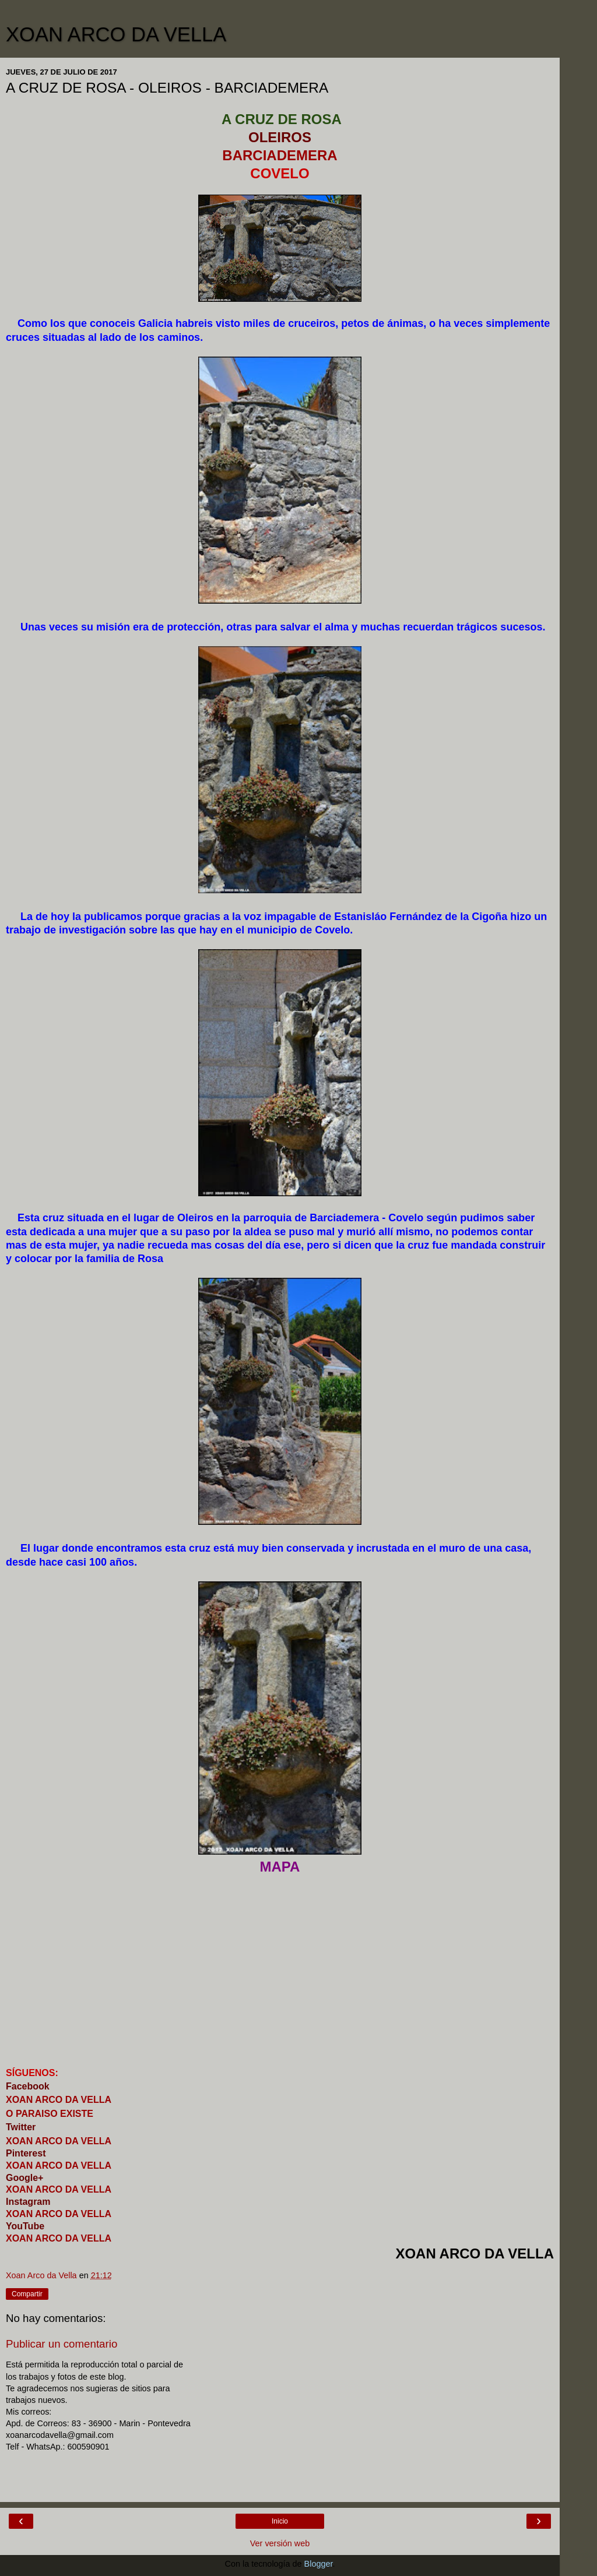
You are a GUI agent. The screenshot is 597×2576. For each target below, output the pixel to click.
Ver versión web (280, 2543)
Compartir (27, 2294)
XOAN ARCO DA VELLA (116, 34)
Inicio (280, 2521)
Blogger (318, 2563)
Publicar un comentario (61, 2344)
